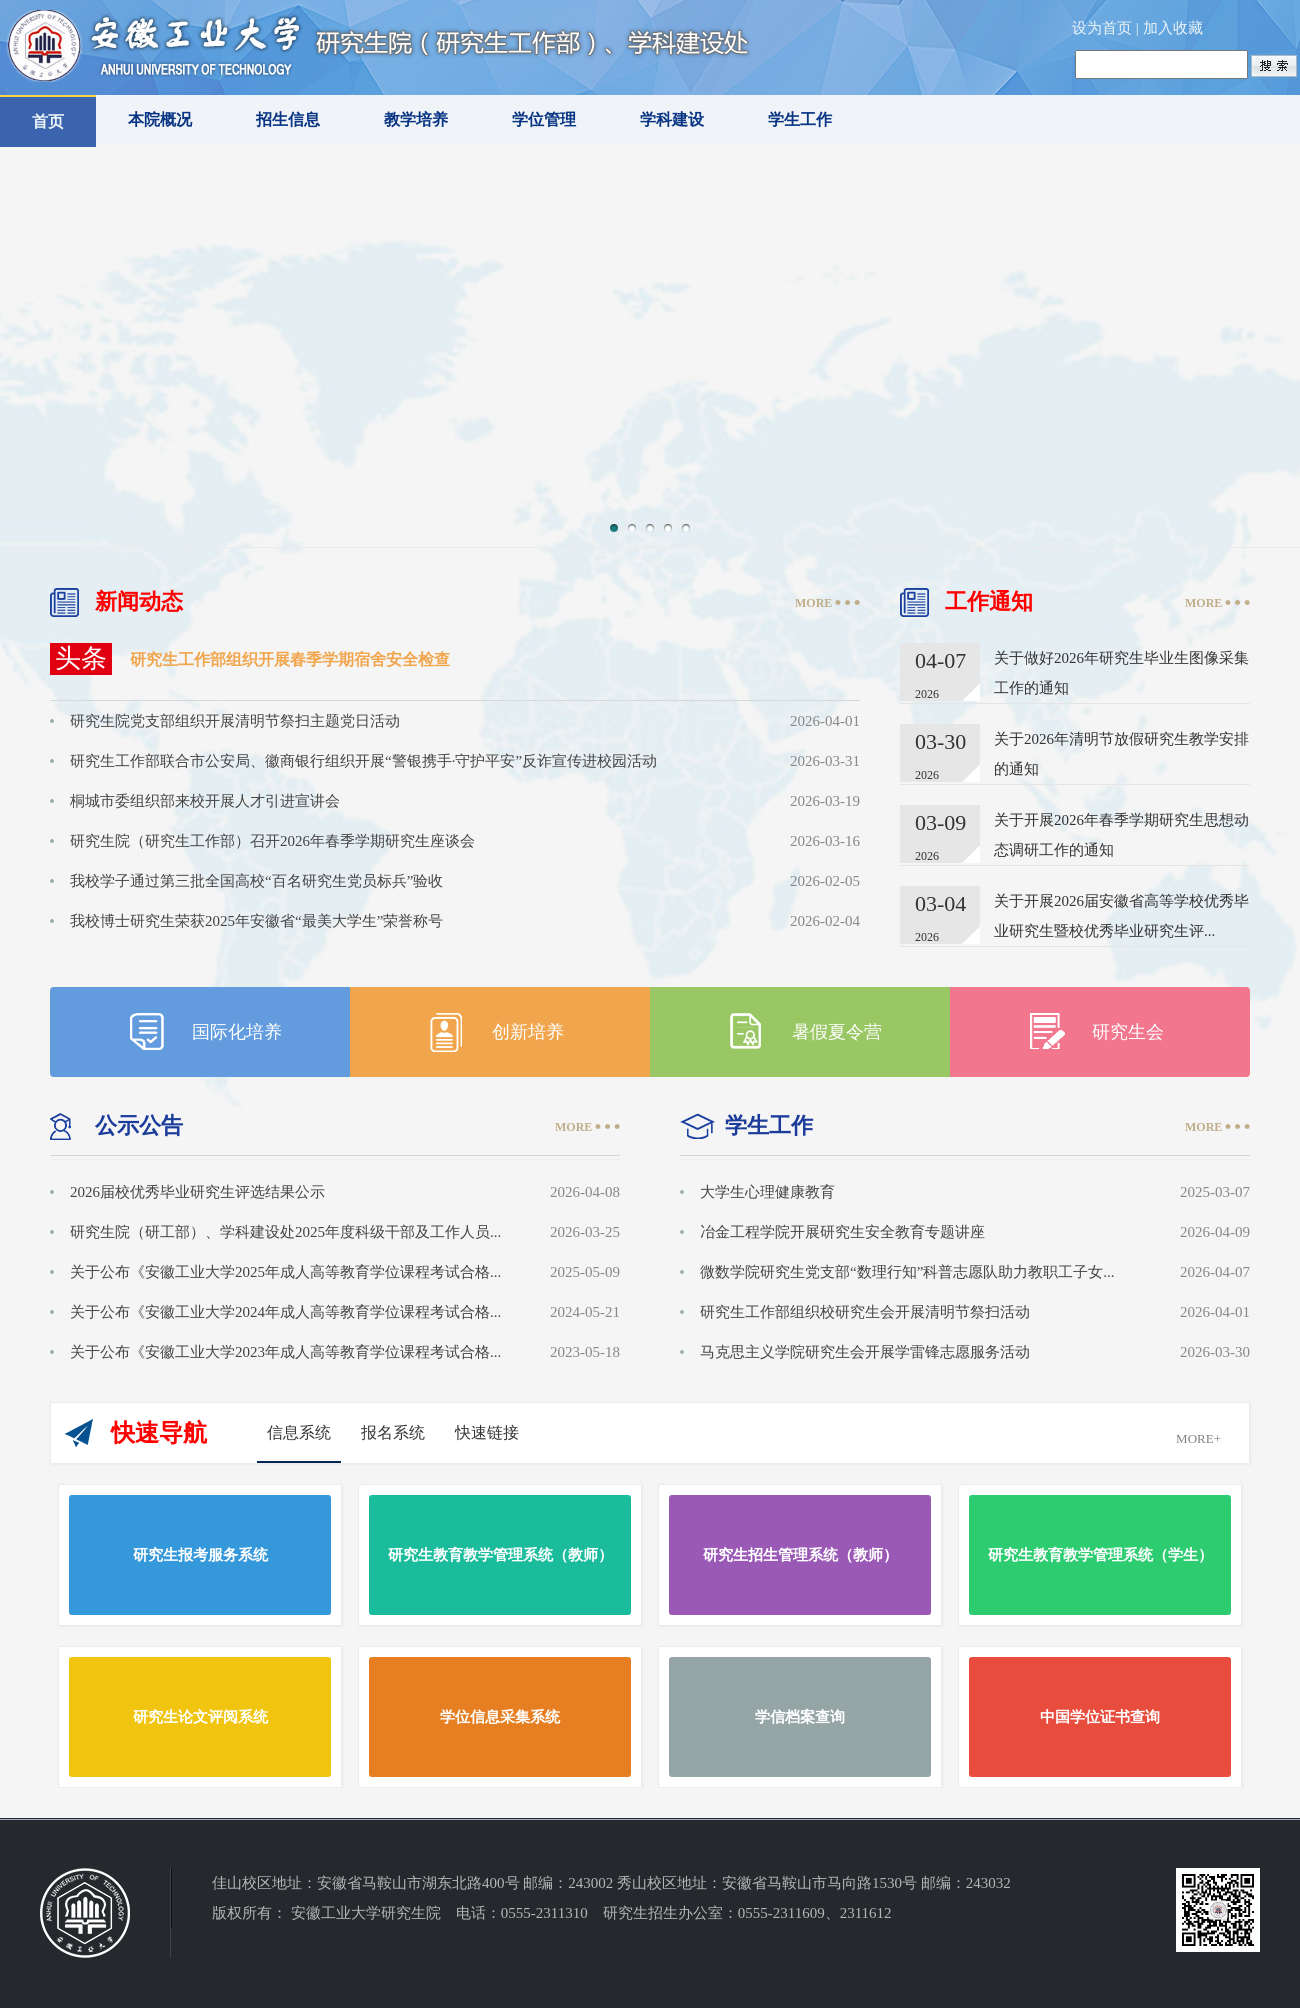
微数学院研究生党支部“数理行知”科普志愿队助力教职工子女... (907, 1272)
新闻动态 (139, 601)
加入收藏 (1173, 28)
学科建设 (672, 119)
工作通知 (989, 601)
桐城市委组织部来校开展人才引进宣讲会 (205, 801)
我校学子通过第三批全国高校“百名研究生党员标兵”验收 (256, 881)
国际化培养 (237, 1032)
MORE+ (1198, 1438)
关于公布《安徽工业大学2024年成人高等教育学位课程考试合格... (285, 1312)
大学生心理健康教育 (767, 1192)
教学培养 (416, 119)
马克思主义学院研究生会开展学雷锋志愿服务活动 (865, 1352)
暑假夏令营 (837, 1032)
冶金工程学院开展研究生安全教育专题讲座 (842, 1232)
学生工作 (800, 119)
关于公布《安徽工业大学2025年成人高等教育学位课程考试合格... (285, 1272)
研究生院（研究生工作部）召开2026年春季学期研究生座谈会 (272, 841)
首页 (48, 121)
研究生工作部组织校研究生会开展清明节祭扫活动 (865, 1312)
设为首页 (1102, 28)
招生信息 (288, 119)
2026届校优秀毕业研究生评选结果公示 (197, 1192)
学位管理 (544, 119)
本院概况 (160, 119)
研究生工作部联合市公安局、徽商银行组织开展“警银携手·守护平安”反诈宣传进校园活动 (363, 761)
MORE (813, 603)
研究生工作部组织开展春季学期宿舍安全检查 (290, 659)
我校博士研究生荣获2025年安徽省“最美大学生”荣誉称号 (256, 921)
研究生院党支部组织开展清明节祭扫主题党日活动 (235, 721)
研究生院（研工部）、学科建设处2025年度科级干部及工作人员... (285, 1232)
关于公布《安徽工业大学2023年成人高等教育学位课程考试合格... (285, 1352)
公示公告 (139, 1125)
